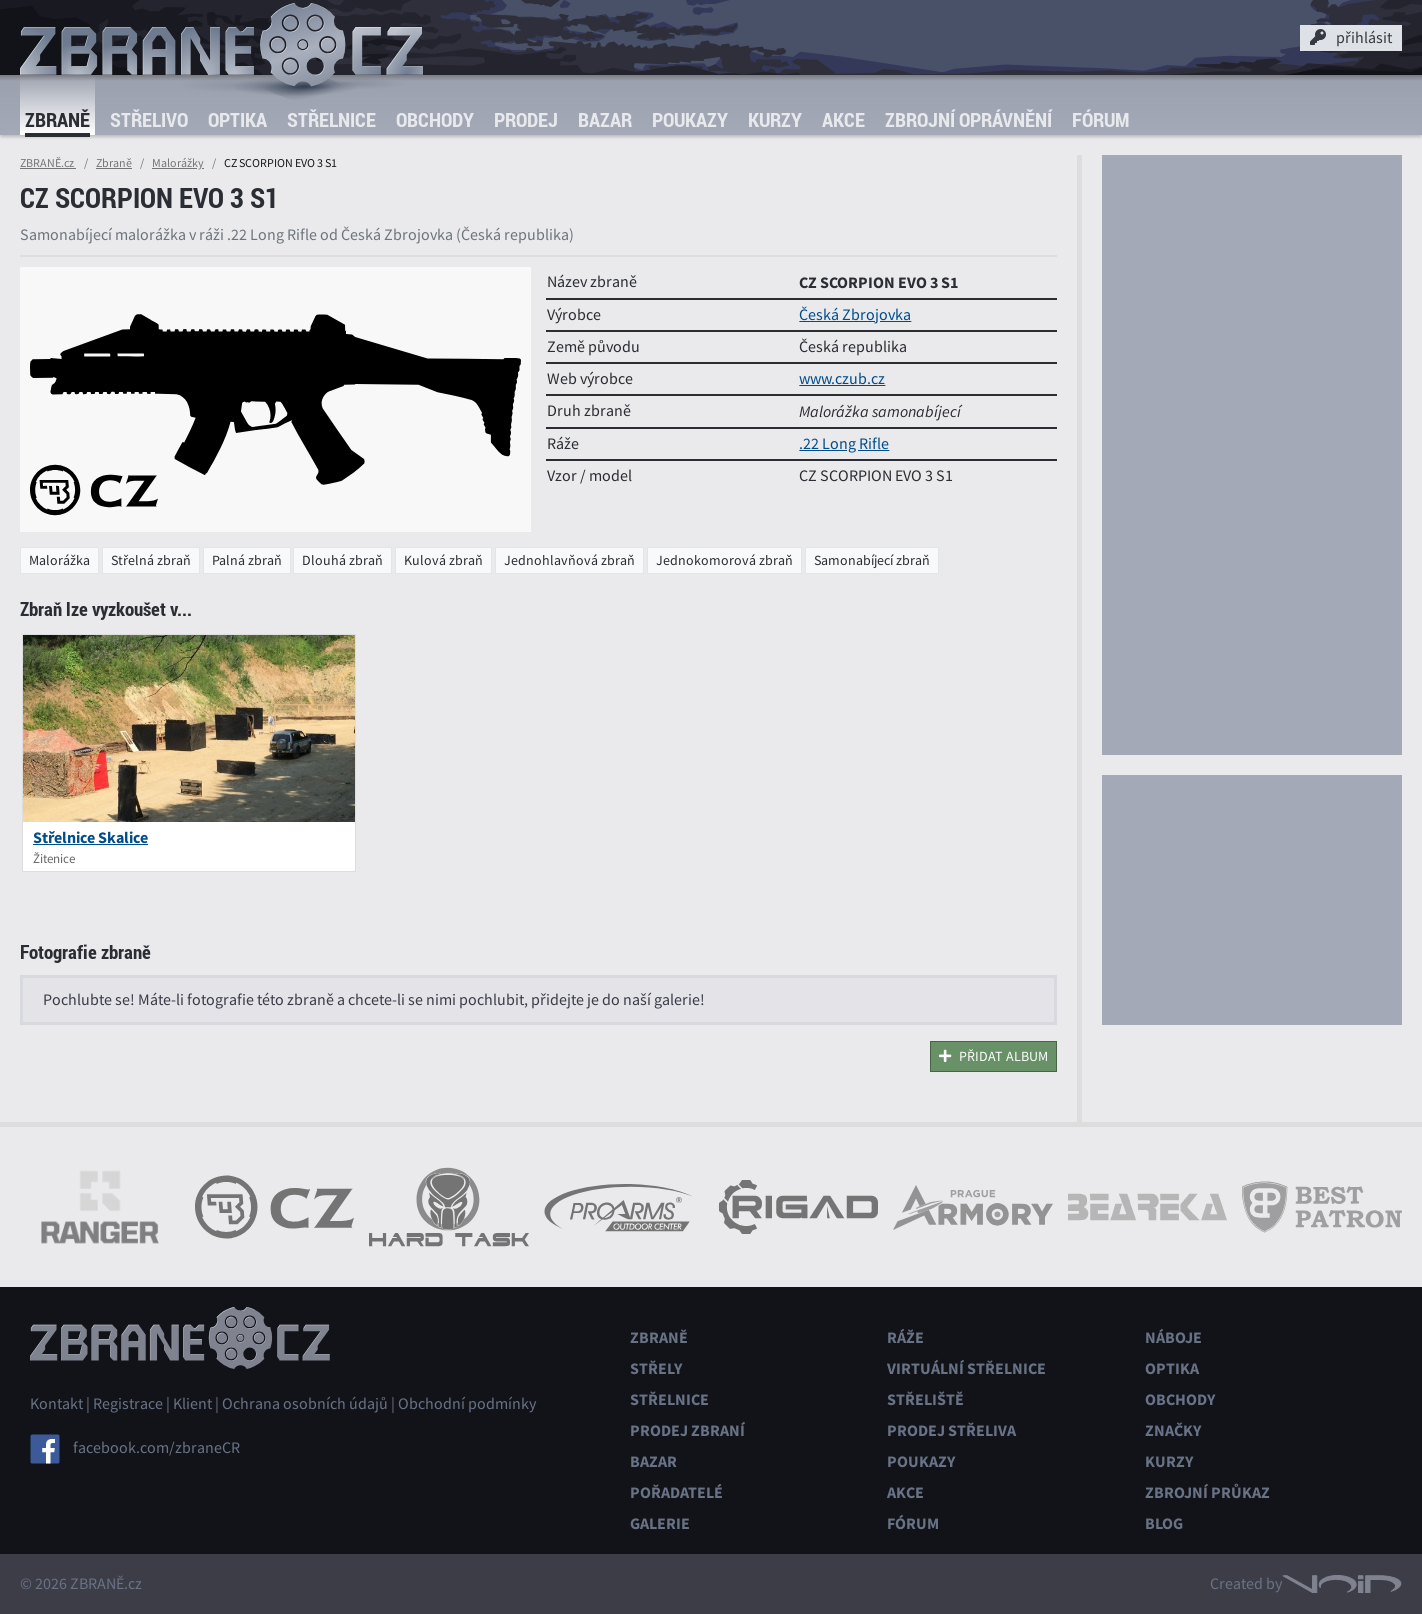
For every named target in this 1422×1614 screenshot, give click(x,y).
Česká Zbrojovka (855, 315)
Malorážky (178, 163)
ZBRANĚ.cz (48, 163)
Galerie (660, 1523)
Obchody (435, 119)
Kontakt (56, 1404)
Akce (843, 119)
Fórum (1100, 119)
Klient (192, 1404)
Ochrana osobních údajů (305, 1404)
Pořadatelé (676, 1492)
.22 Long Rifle (844, 444)
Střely (656, 1368)
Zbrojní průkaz (1207, 1492)
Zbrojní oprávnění (968, 119)
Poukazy (690, 119)
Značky (1173, 1430)
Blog (1164, 1523)
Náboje (1173, 1337)
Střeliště (925, 1399)
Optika (237, 119)
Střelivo (149, 119)
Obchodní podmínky (467, 1404)
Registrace (128, 1404)
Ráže (905, 1337)
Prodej (526, 119)
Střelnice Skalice (90, 837)
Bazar (605, 119)
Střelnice (331, 119)
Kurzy (775, 119)
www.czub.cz (842, 379)
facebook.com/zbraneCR (156, 1448)
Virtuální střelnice (966, 1368)
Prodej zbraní (687, 1430)
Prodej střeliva (951, 1430)
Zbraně (57, 119)
